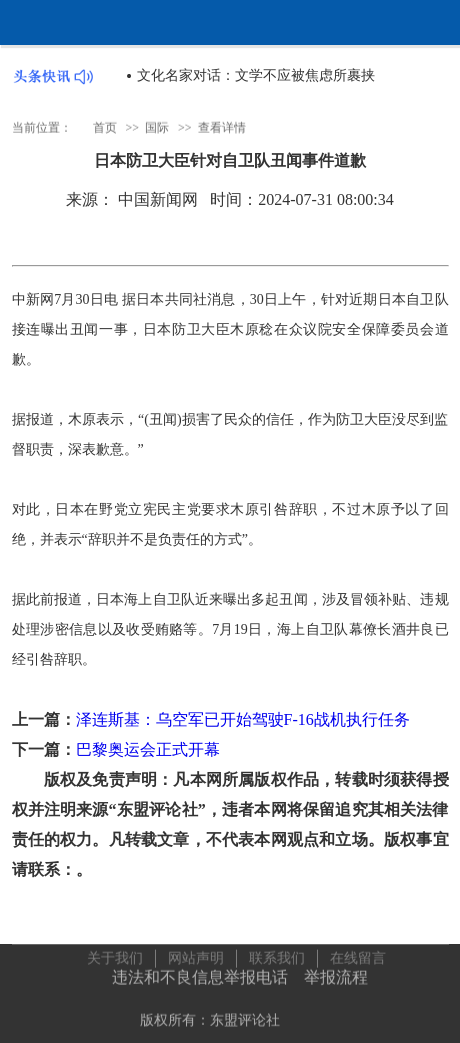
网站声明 (196, 956)
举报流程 (336, 975)
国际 (157, 128)
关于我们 (115, 956)
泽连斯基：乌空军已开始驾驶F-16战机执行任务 (243, 719)
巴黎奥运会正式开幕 (148, 749)
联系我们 (277, 956)
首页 (105, 128)
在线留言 (358, 956)
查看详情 (222, 128)
